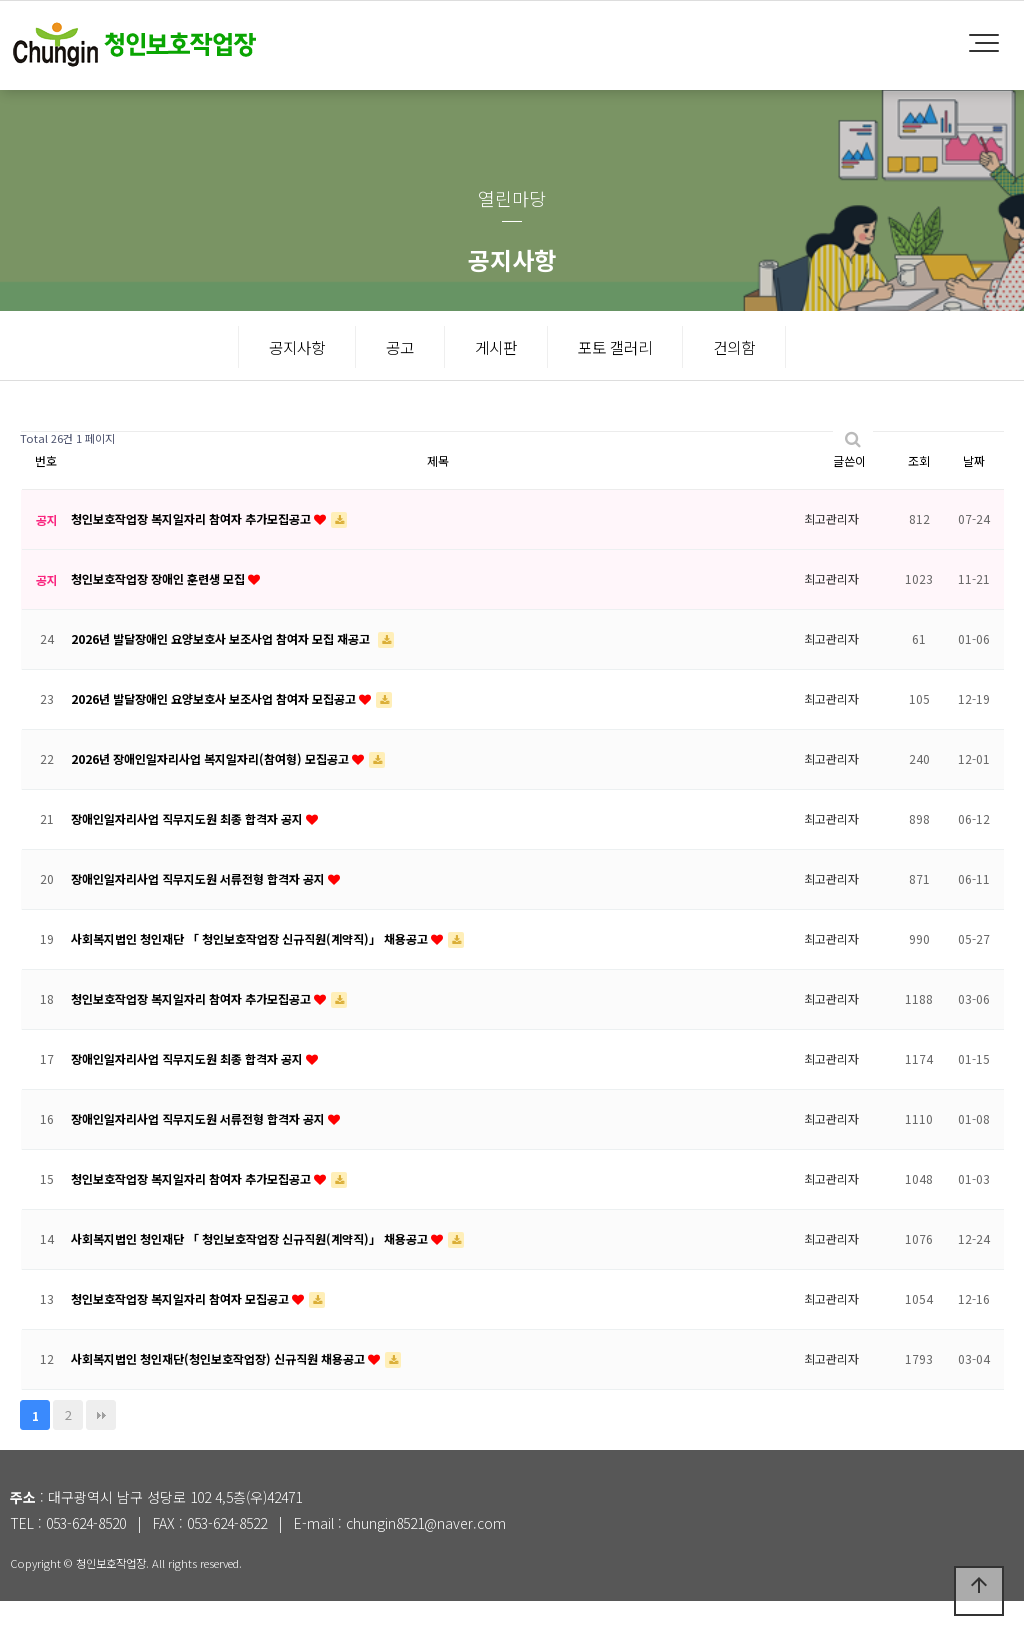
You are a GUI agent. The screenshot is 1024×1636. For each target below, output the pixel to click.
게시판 (496, 347)
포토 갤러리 (615, 347)
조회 (919, 495)
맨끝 (101, 1450)
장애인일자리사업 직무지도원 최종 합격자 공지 (188, 853)
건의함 (734, 347)
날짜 (974, 495)
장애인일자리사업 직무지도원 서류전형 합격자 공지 (199, 913)
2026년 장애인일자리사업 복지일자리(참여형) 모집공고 (211, 793)
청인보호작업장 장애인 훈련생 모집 (159, 613)
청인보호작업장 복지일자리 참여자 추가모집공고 (192, 553)
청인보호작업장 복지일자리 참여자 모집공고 (181, 1333)
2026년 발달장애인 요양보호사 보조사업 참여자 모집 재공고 (222, 673)
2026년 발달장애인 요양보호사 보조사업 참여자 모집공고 (215, 733)
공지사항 (297, 347)
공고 (400, 347)
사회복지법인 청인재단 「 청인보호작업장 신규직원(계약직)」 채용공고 (251, 973)
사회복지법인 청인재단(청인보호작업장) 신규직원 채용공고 (219, 1393)
